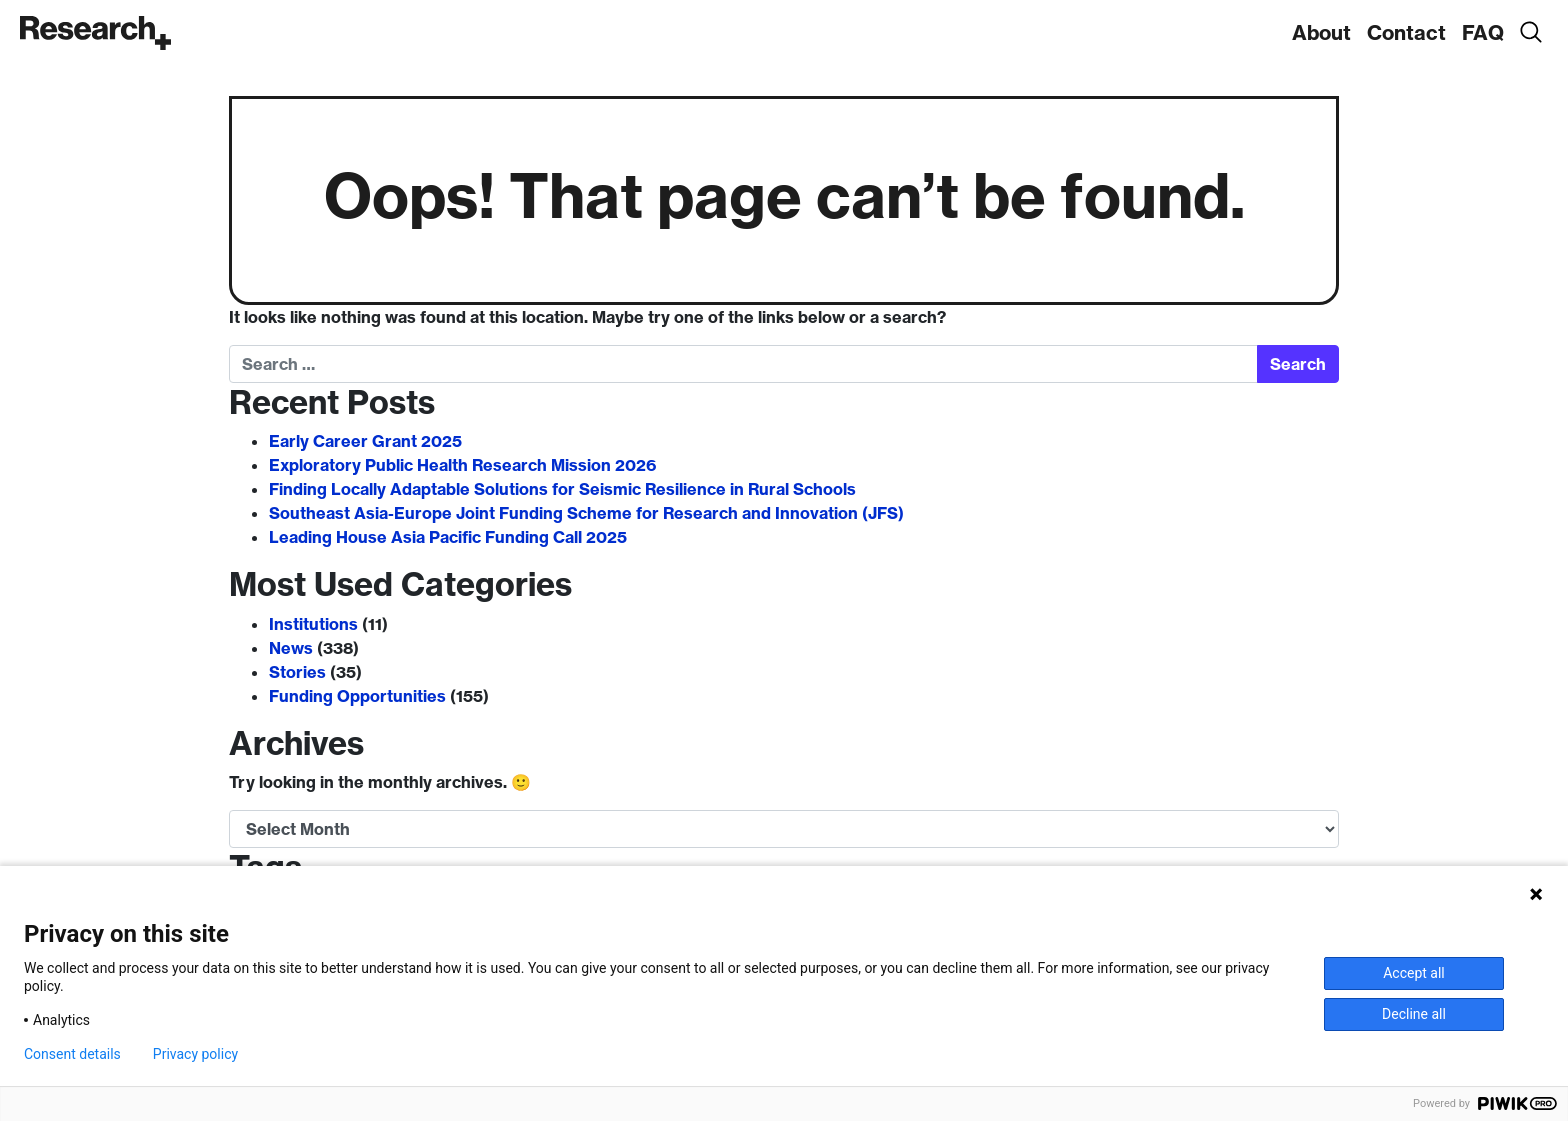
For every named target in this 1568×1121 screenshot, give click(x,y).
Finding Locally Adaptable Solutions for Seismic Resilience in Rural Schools (562, 489)
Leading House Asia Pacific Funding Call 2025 (448, 537)
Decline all (1414, 1014)
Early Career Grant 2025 (365, 441)
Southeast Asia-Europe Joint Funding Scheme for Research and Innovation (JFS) (586, 513)
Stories (297, 672)
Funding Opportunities (357, 696)
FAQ (1483, 32)
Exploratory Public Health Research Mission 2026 (462, 465)
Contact (1406, 32)
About (1321, 32)
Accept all (1414, 973)
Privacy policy (195, 1054)
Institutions (313, 624)
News (291, 648)
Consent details (72, 1054)
